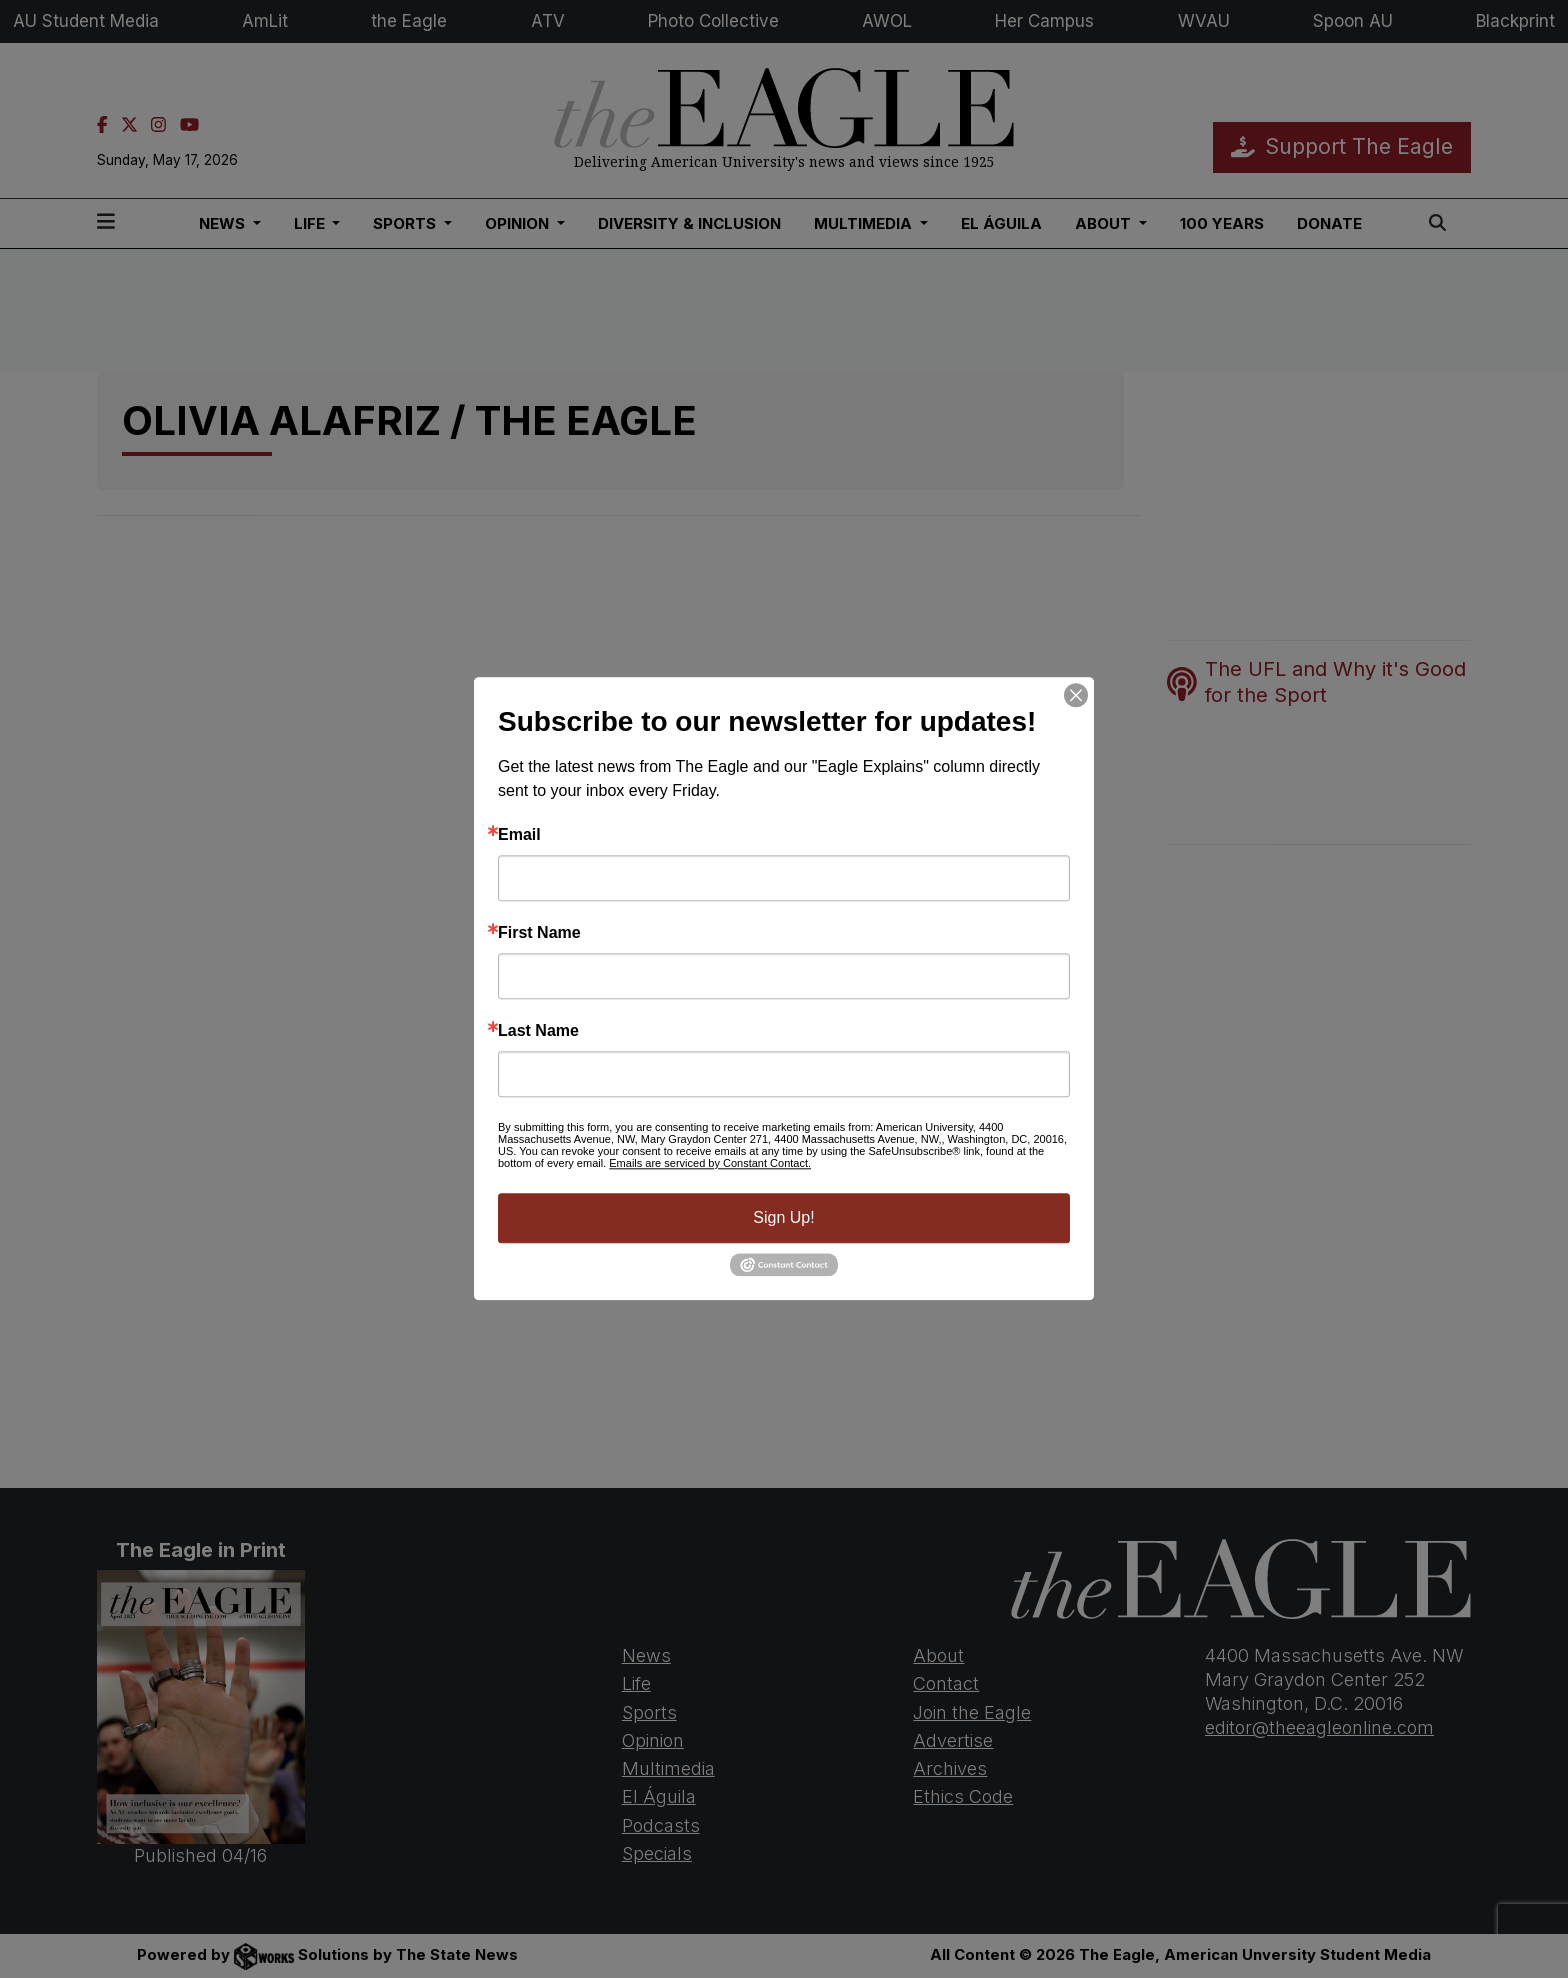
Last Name (538, 1031)
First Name (539, 933)
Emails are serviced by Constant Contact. (710, 1163)
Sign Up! (783, 1217)
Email (519, 835)
